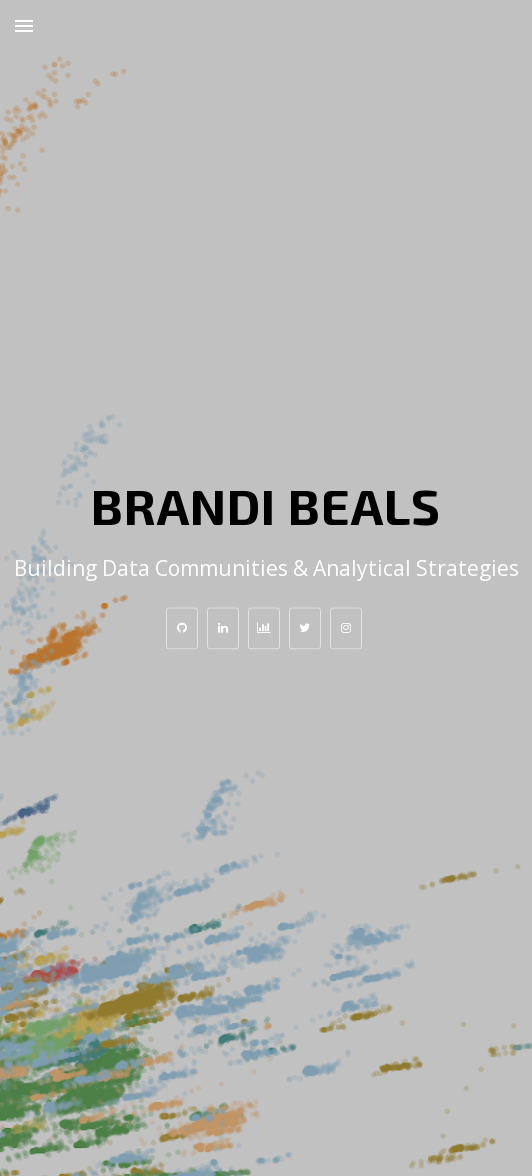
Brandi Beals (266, 505)
